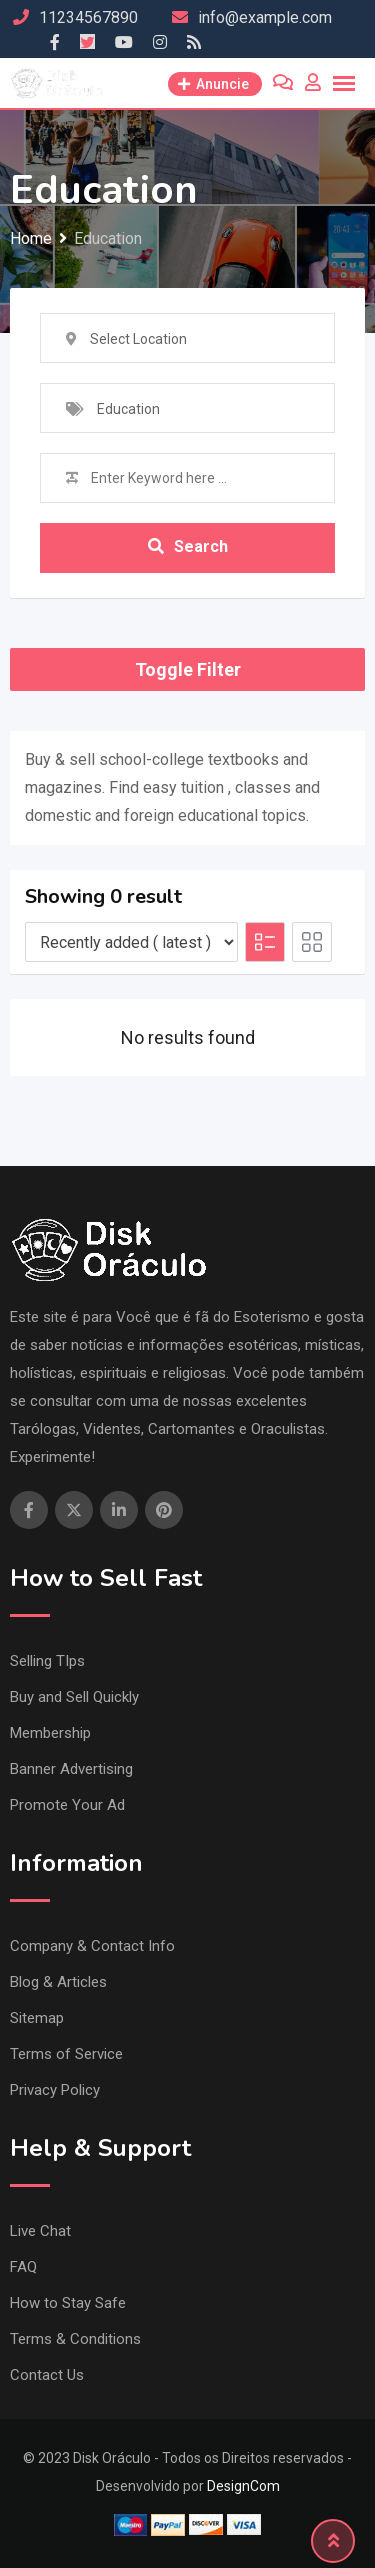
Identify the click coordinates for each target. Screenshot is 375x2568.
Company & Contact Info (92, 1946)
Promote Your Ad (67, 1805)
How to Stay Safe (68, 2303)
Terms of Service (66, 2054)
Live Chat (40, 2231)
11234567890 (88, 17)
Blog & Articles (58, 1982)
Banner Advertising (71, 1769)
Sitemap (37, 2018)
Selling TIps (47, 1661)
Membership (50, 1733)
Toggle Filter (188, 669)
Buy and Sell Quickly (74, 1697)
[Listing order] (131, 942)
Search (188, 546)
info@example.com (265, 17)
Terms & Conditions (75, 2339)
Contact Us (47, 2375)
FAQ (23, 2267)
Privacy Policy (55, 2090)
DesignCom (243, 2486)
